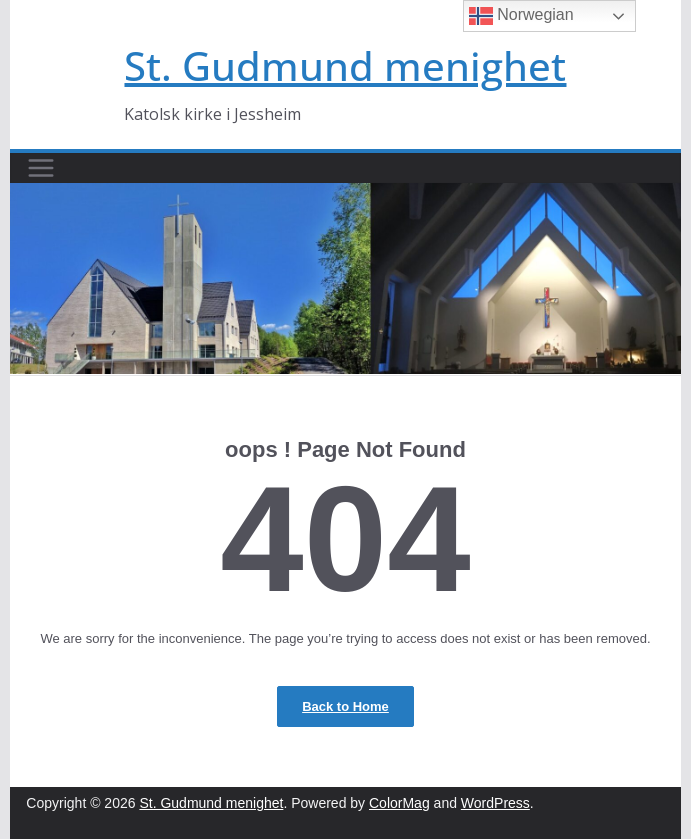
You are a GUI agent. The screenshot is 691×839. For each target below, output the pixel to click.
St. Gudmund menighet (345, 65)
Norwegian (521, 16)
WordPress (495, 803)
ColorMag (399, 803)
